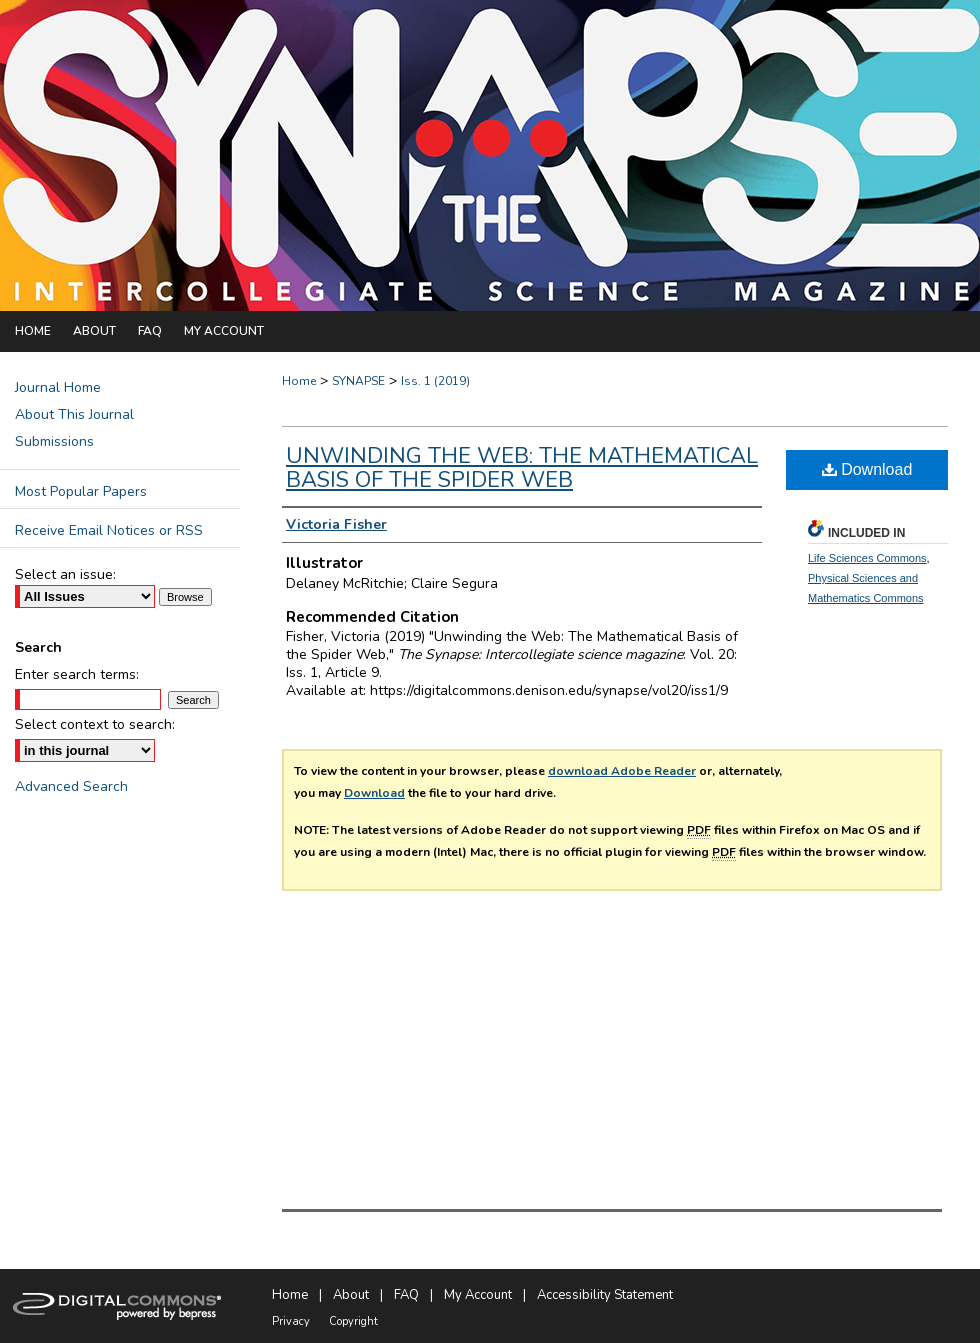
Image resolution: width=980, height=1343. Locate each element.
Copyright (353, 1321)
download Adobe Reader (622, 771)
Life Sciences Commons (867, 558)
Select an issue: (65, 574)
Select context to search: (95, 724)
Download (374, 793)
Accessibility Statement (605, 1295)
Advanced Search (71, 786)
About (351, 1295)
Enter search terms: (77, 674)
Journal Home (58, 387)
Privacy (291, 1321)
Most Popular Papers (81, 491)
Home (299, 381)
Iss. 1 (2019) (435, 381)
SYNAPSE (358, 381)
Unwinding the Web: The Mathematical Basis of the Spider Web (522, 468)
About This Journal (74, 414)
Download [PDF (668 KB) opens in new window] (867, 469)
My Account (478, 1295)
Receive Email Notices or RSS (109, 530)
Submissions (54, 441)
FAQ (406, 1295)
